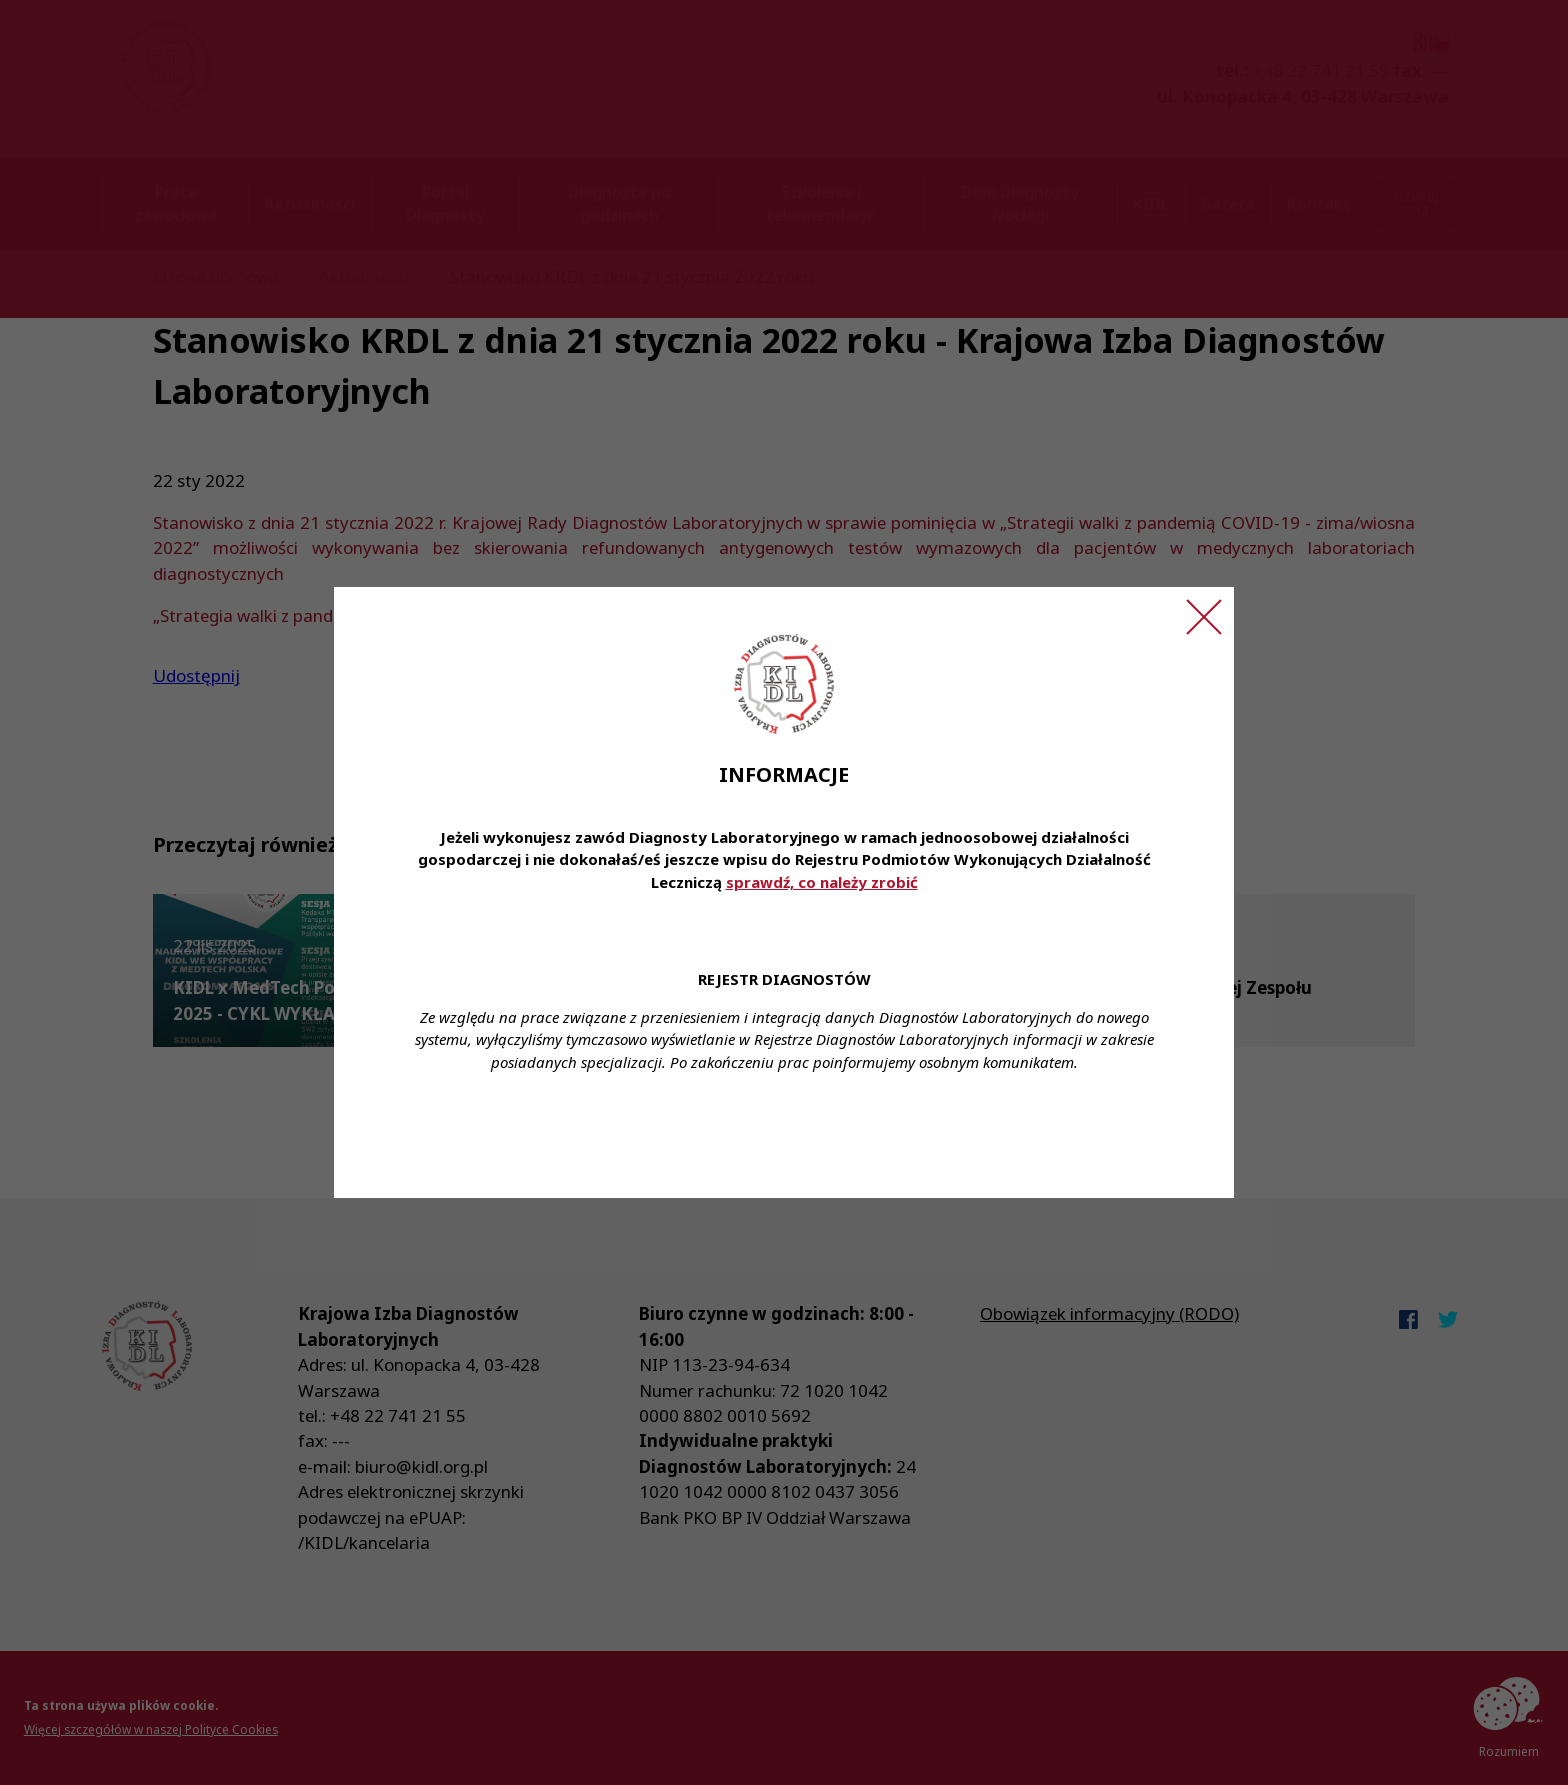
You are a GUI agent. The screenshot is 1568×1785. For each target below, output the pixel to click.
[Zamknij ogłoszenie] (1204, 617)
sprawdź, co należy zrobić (822, 882)
